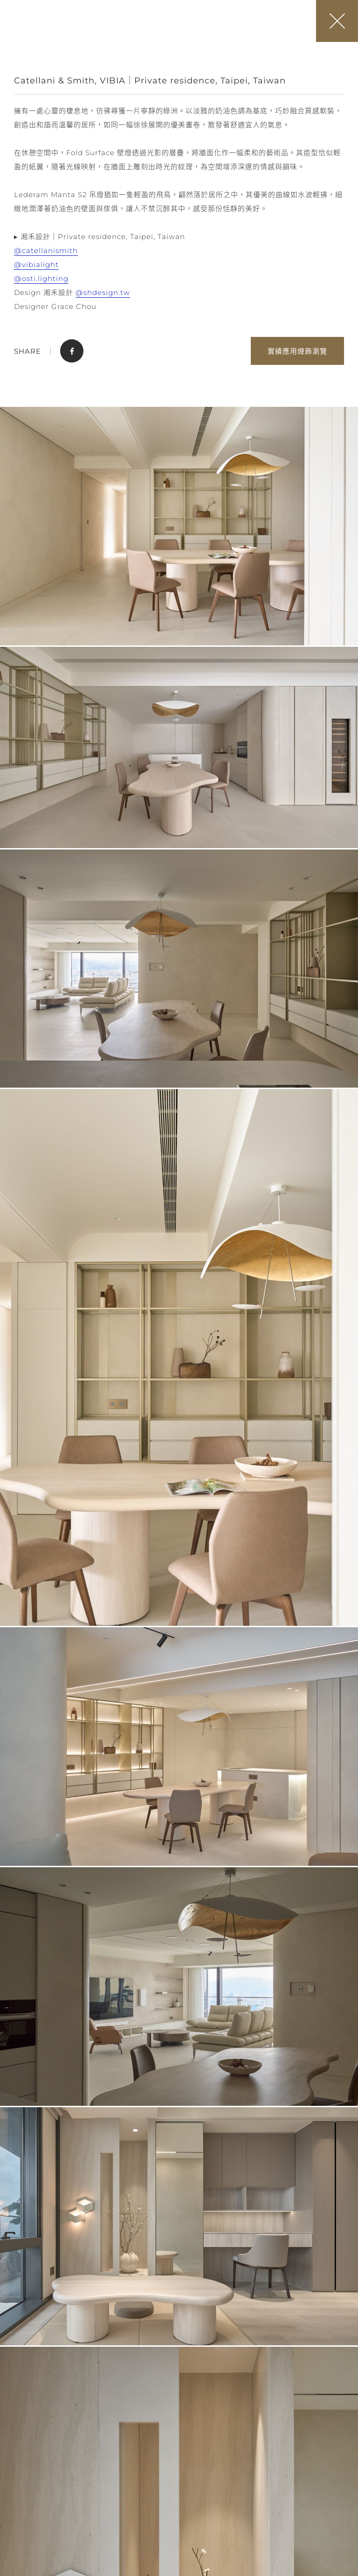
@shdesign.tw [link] (103, 292)
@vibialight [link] (36, 264)
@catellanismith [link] (46, 250)
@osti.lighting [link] (41, 278)
